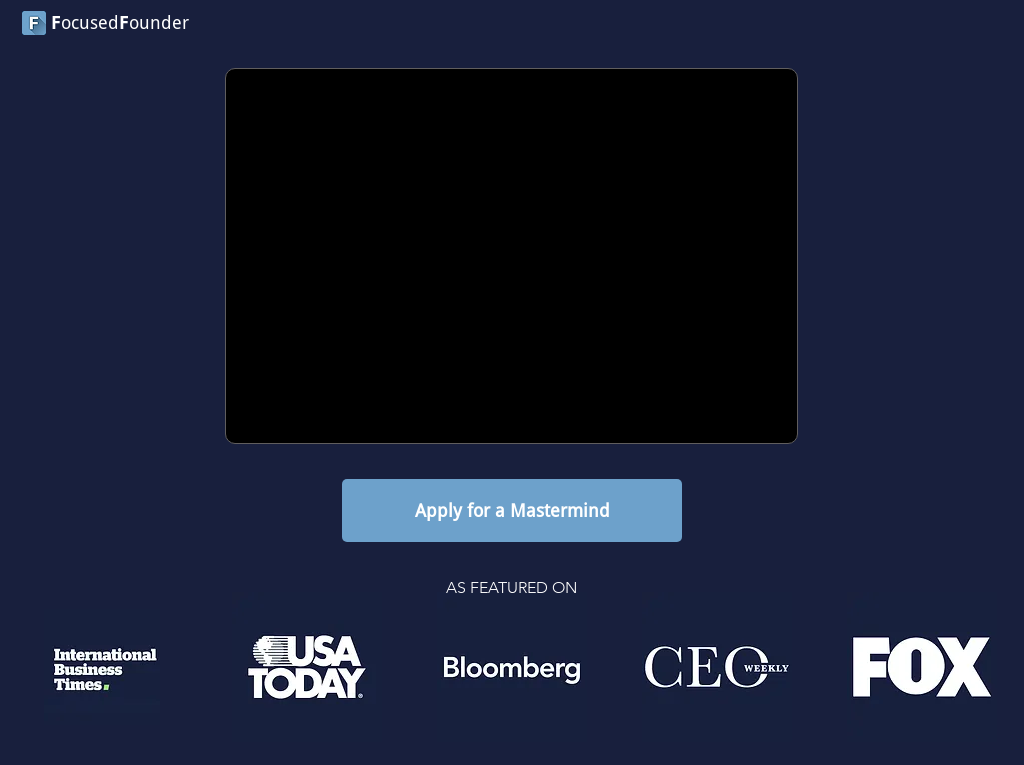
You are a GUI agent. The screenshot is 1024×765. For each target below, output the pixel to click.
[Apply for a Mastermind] (512, 510)
